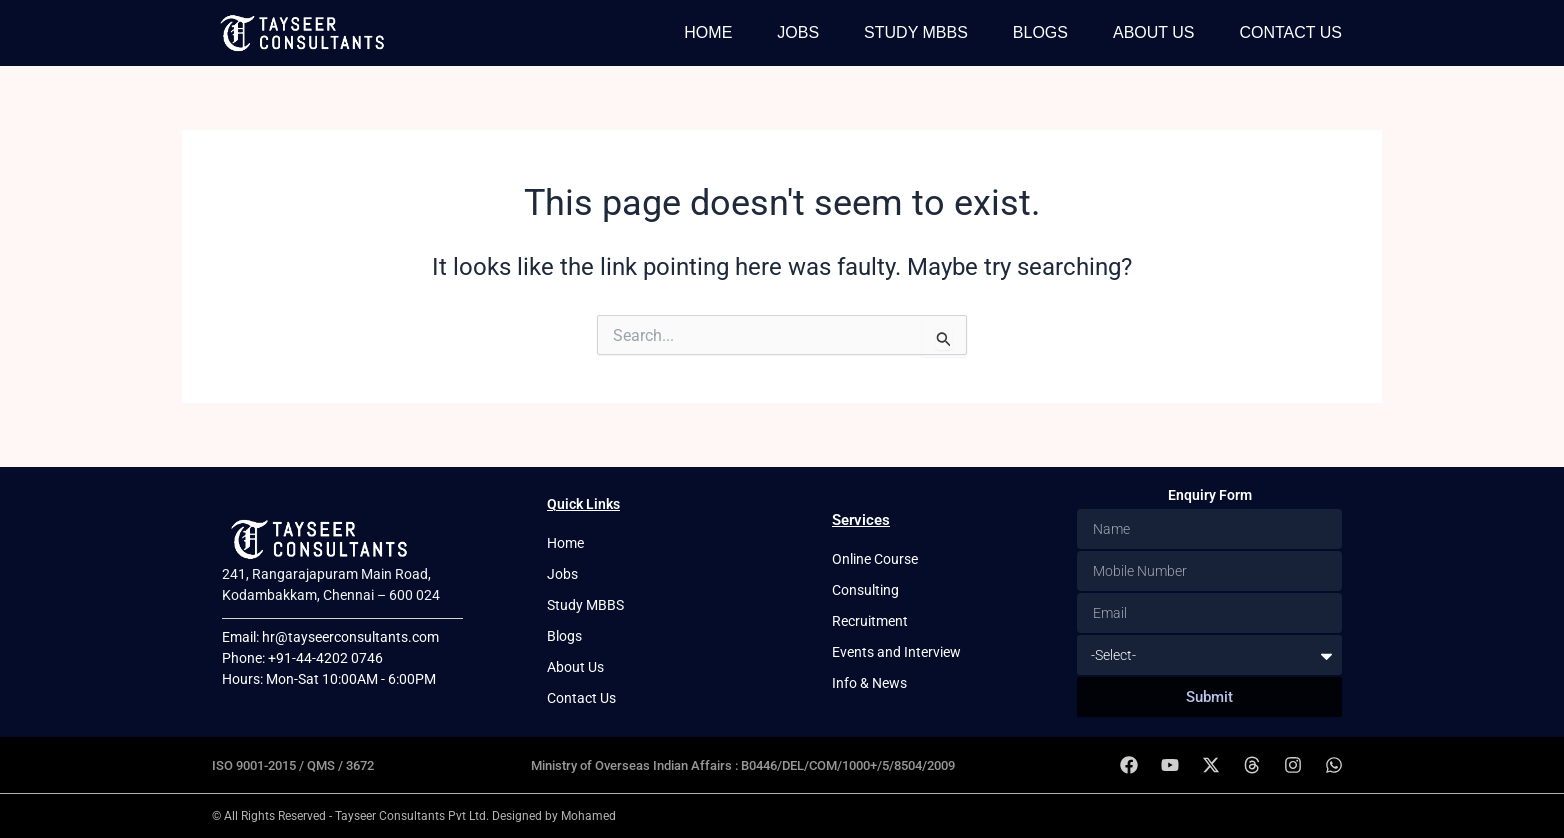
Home (708, 32)
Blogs (1040, 32)
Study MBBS (916, 32)
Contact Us (1290, 32)
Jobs (798, 32)
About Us (1154, 32)
